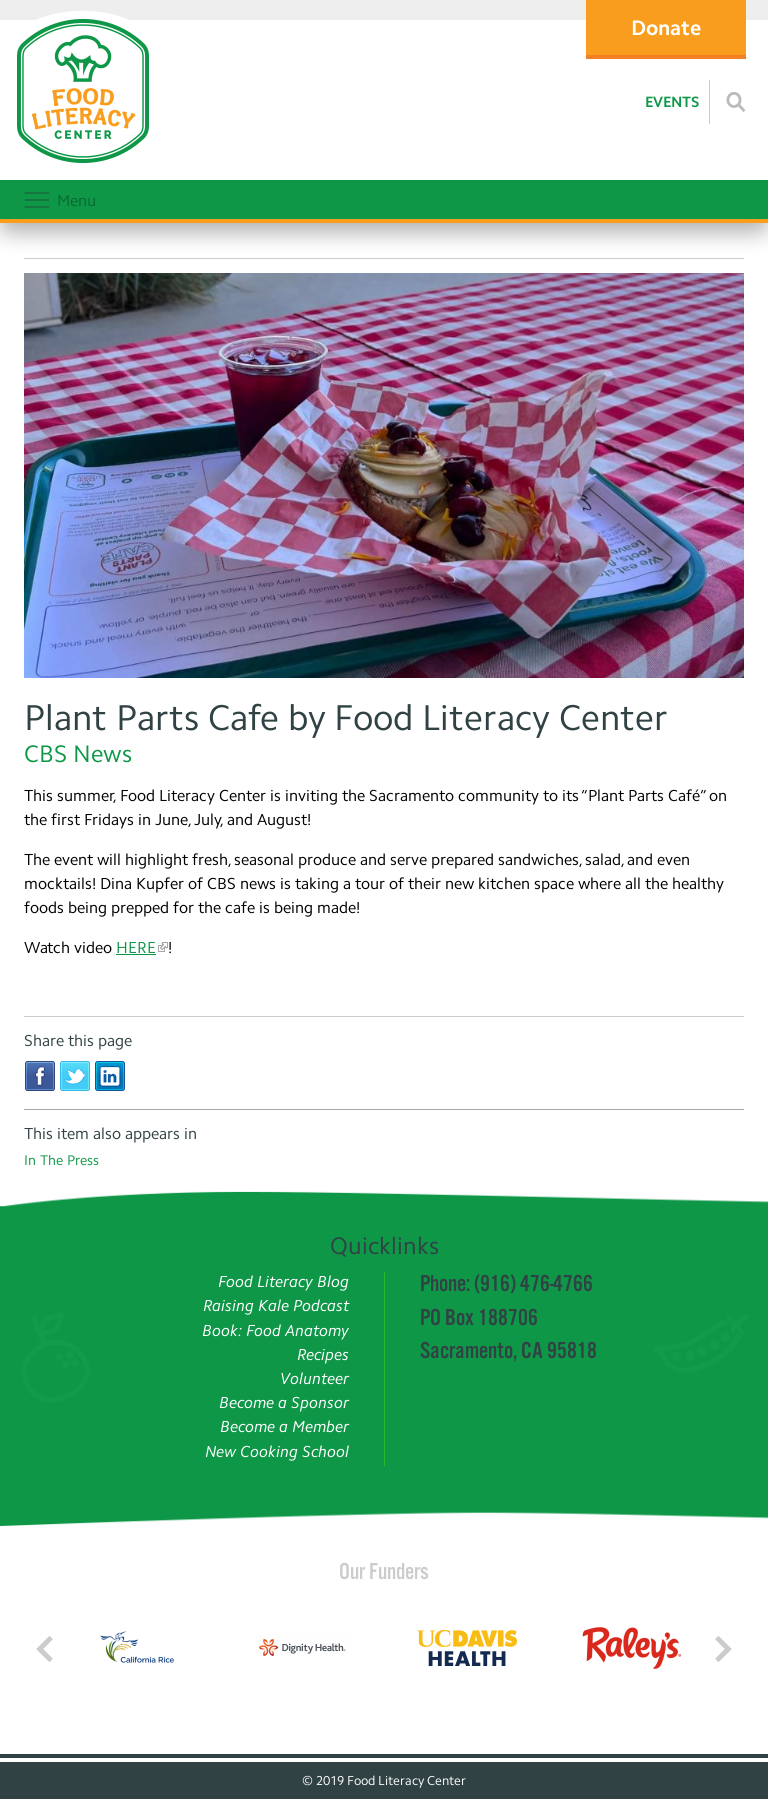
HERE (136, 947)
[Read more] (736, 102)
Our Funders (384, 1571)
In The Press (61, 1160)
